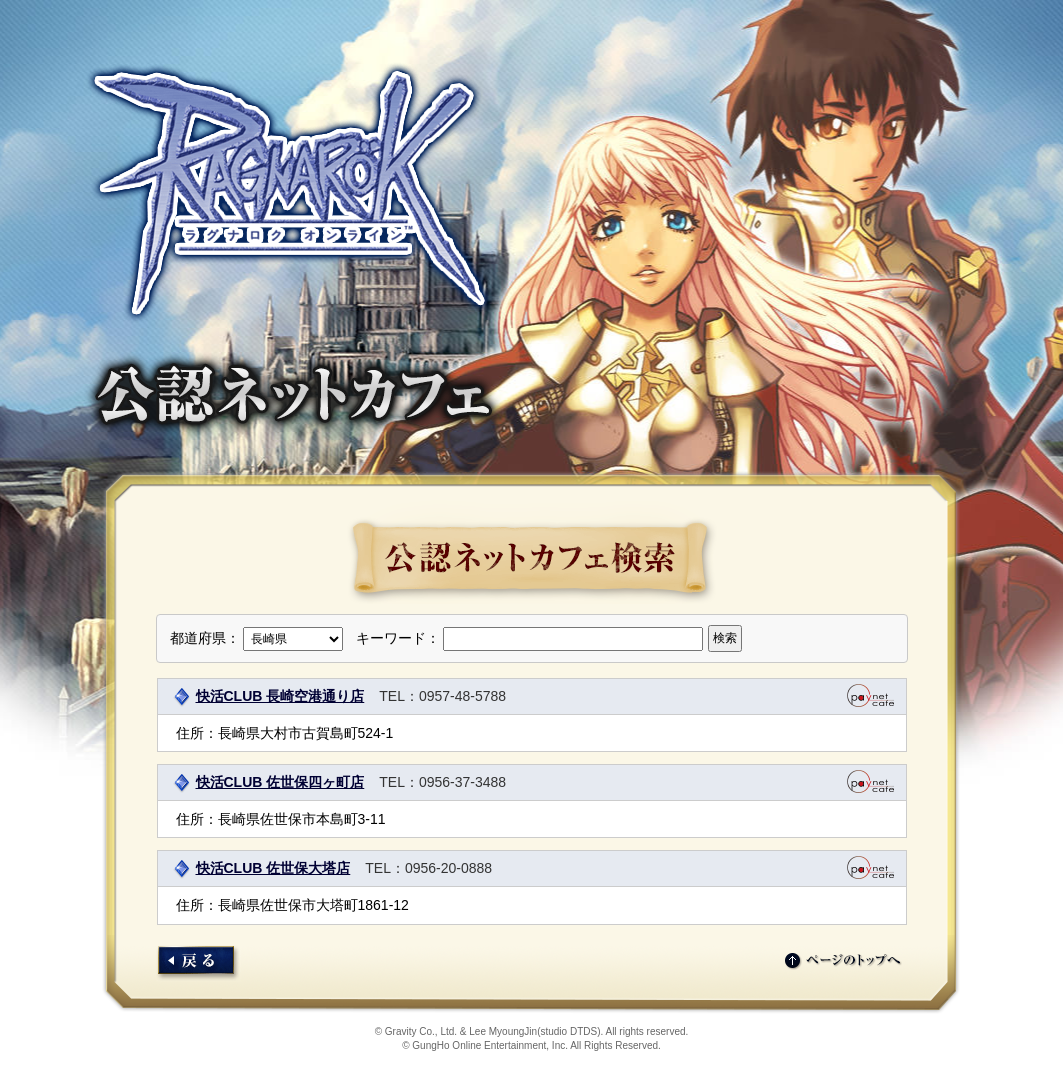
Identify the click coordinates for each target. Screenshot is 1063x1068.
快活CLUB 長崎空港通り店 (280, 696)
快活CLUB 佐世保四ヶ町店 (280, 782)
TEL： (399, 696)
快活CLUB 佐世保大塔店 (273, 868)
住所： (197, 733)
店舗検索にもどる (198, 963)
